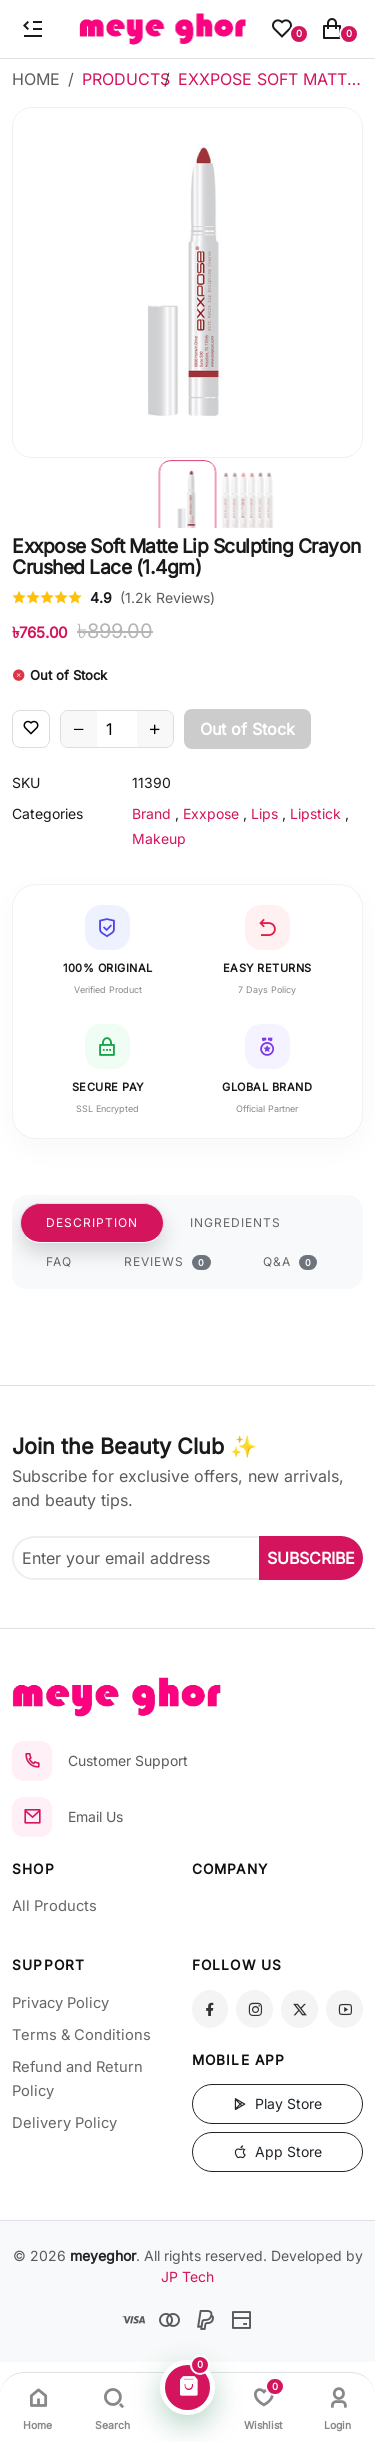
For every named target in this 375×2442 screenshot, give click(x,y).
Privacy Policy (60, 2003)
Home (36, 79)
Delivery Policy (64, 2123)
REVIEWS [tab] (167, 1262)
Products (126, 79)
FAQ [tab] (59, 1261)
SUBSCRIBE (311, 1558)
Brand (151, 813)
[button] (188, 493)
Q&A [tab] (290, 1262)
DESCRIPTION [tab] (92, 1222)
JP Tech (187, 2276)
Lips (264, 813)
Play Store (277, 2103)
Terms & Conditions (81, 2035)
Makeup (159, 838)
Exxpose (211, 813)
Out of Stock (247, 729)
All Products (54, 1906)
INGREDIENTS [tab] (235, 1222)
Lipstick (315, 813)
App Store (277, 2151)
